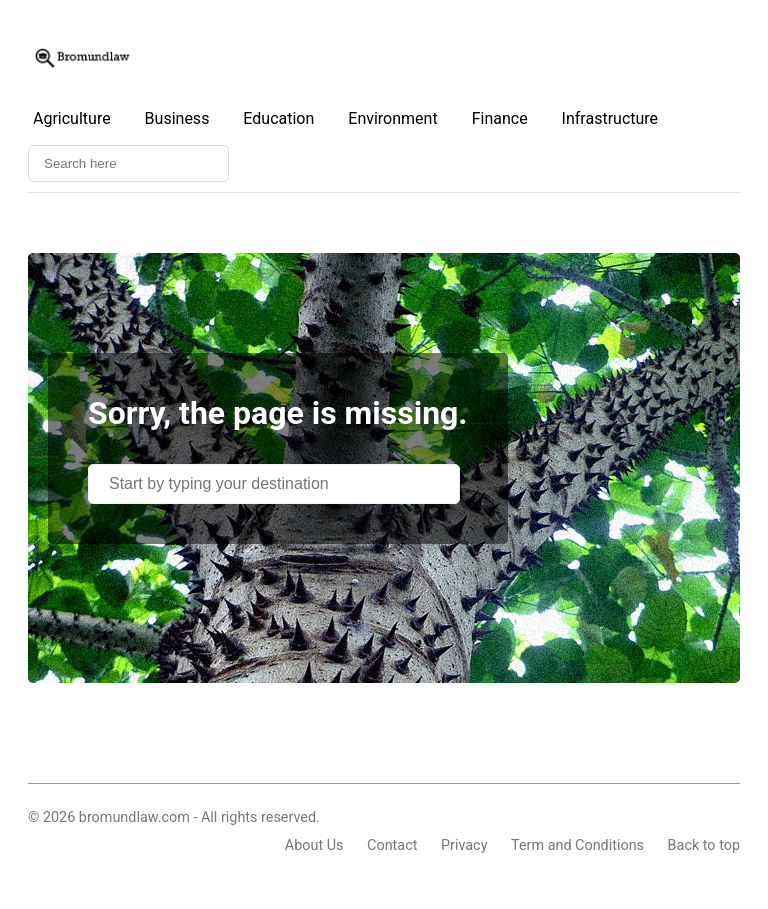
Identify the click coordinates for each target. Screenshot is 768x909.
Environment (392, 118)
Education (278, 118)
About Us (314, 845)
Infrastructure (610, 118)
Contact (392, 845)
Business (177, 118)
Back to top (704, 845)
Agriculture (72, 118)
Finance (500, 118)
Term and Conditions (577, 845)
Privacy (464, 845)
